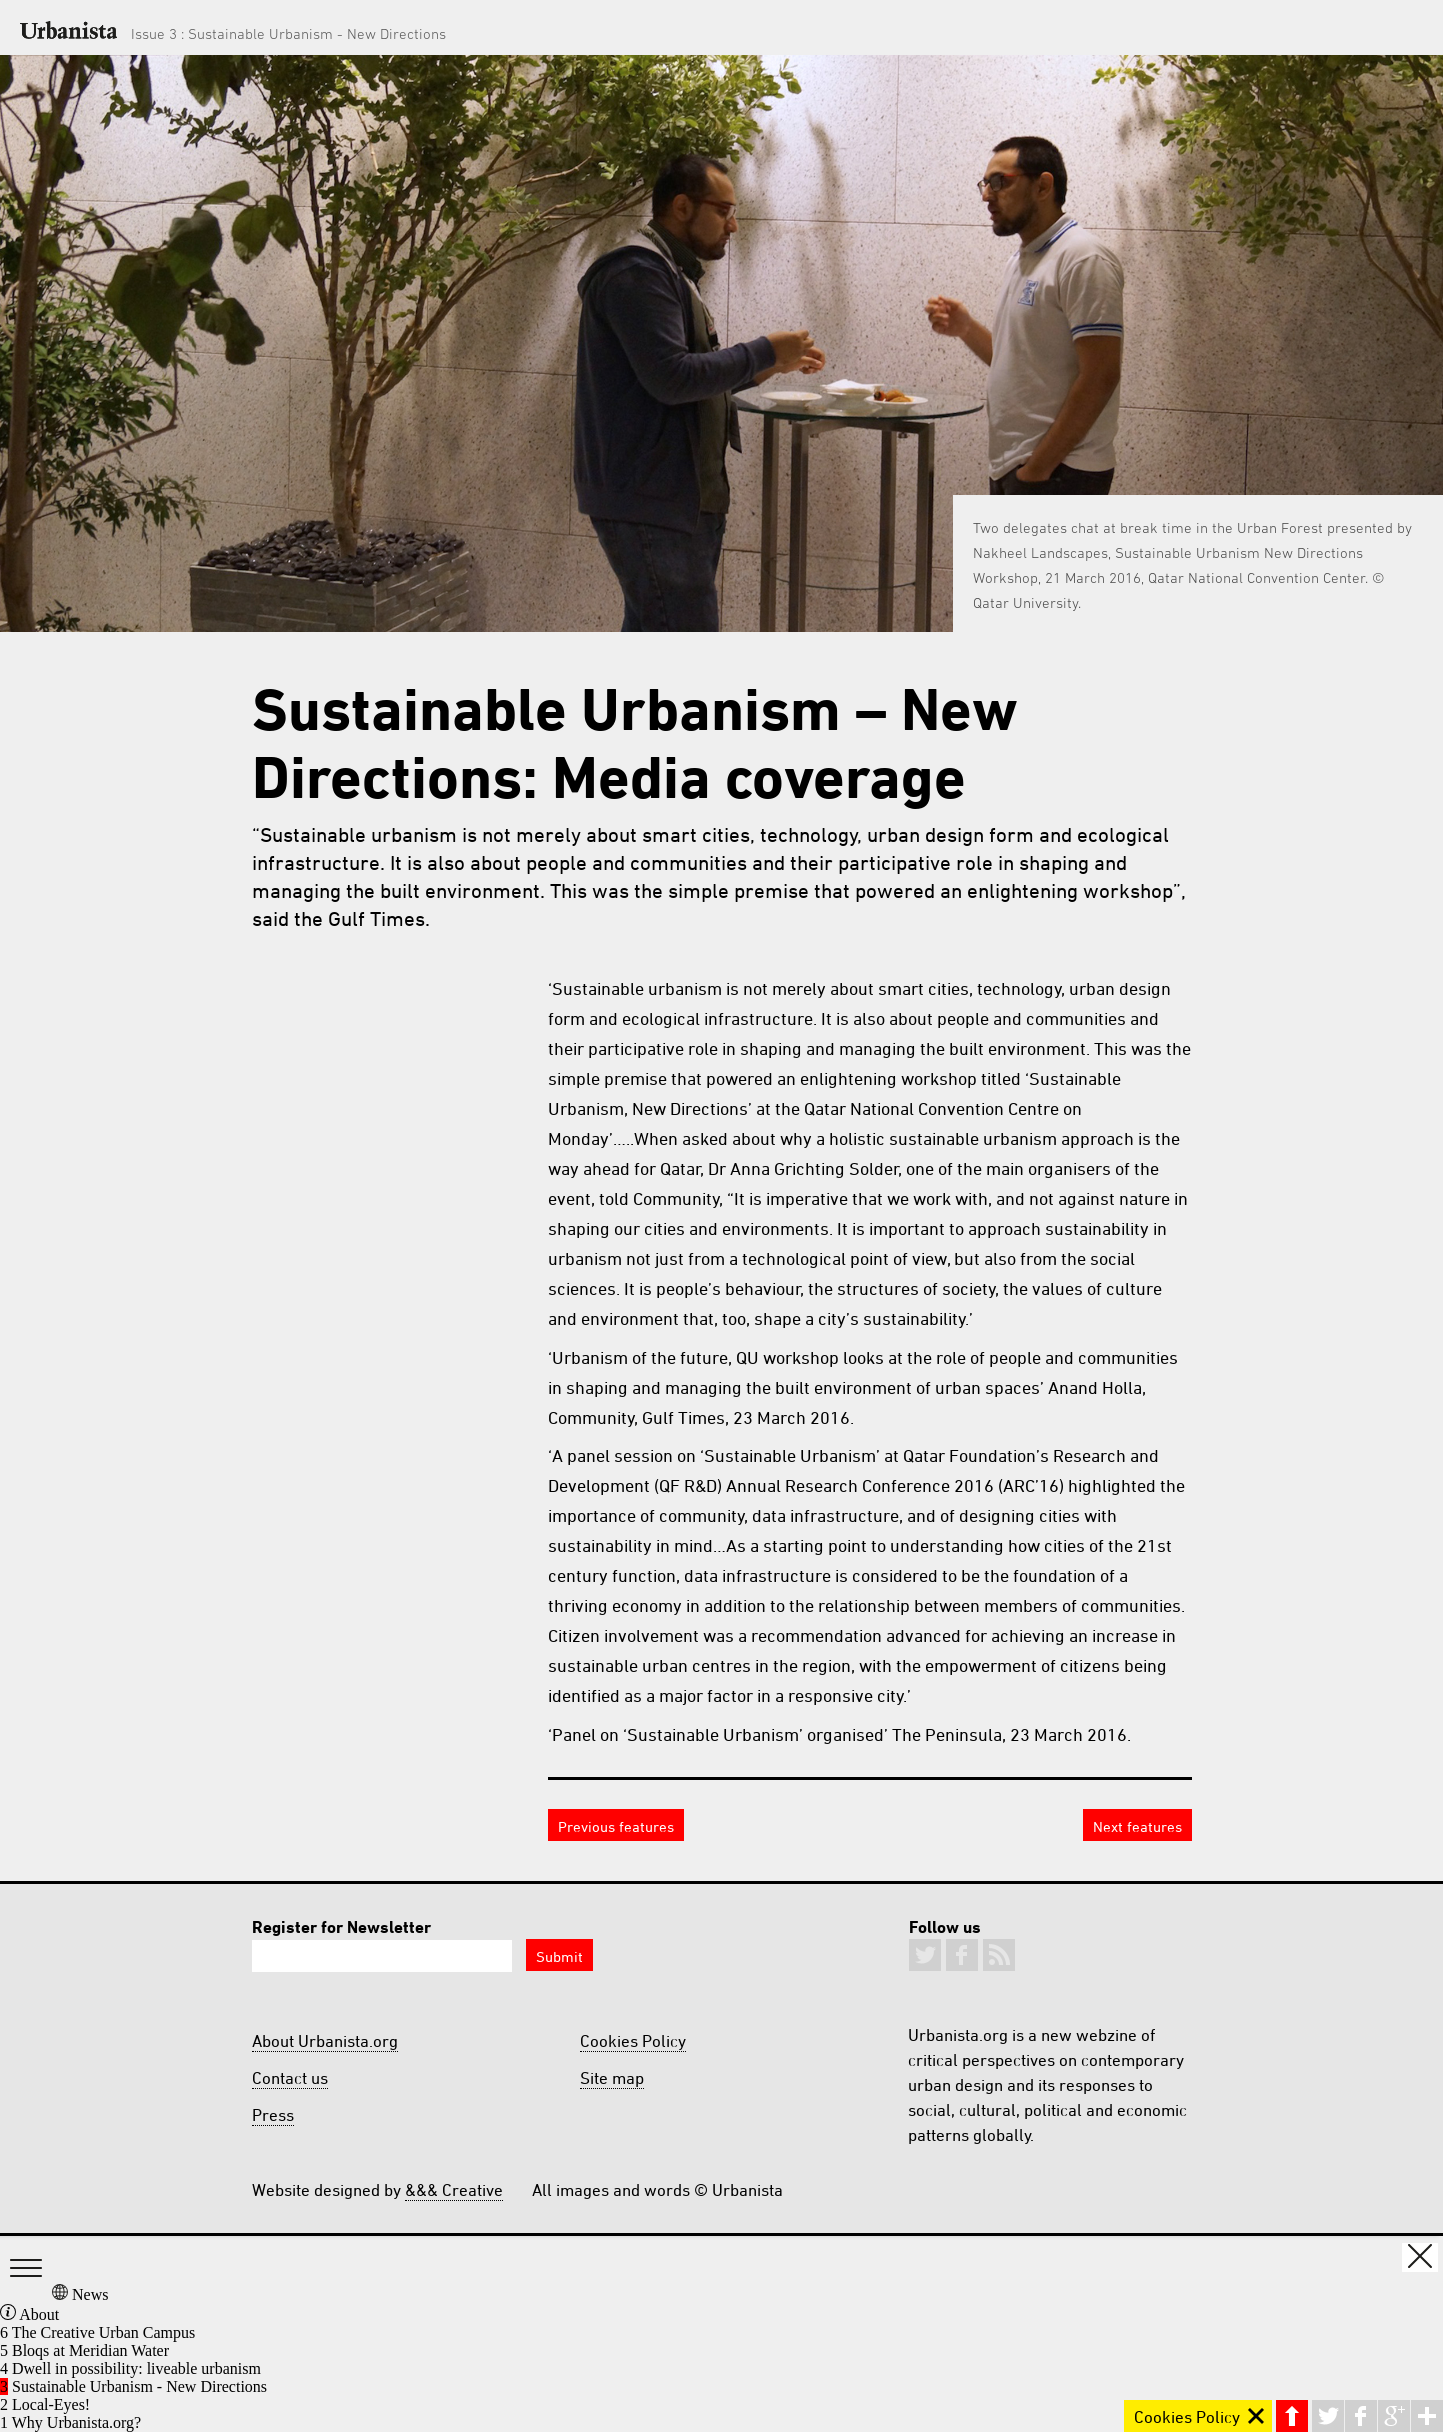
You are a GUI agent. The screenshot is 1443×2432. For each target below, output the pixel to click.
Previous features (616, 1826)
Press (273, 2115)
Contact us (290, 2078)
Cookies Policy (633, 2041)
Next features (1137, 1826)
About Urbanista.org (325, 2041)
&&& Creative (454, 2190)
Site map (612, 2078)
